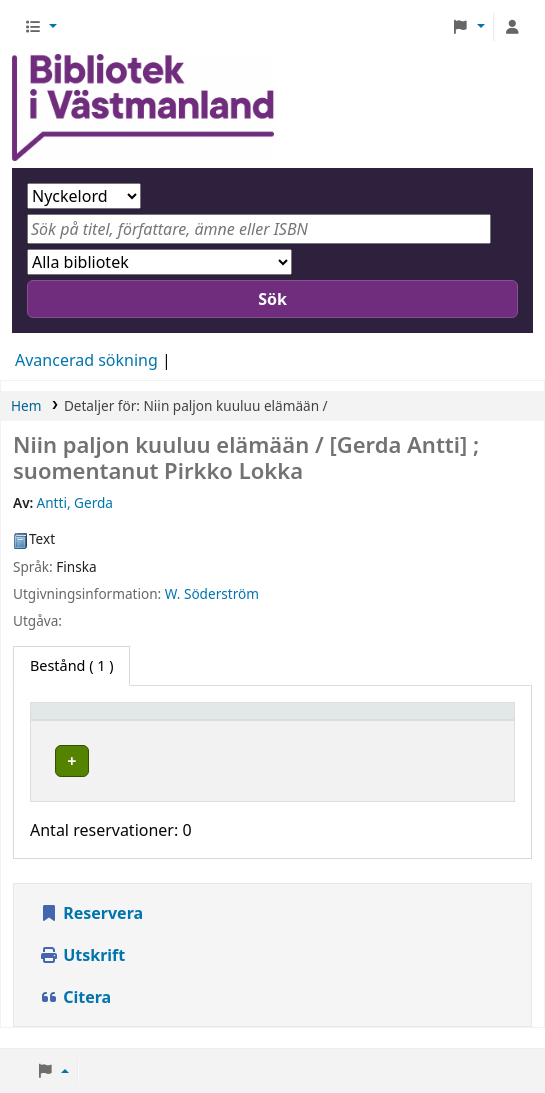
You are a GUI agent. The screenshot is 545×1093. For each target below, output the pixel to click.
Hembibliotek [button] (217, 720)
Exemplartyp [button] (84, 720)
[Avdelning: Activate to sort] (376, 720)
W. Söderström (212, 593)
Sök (272, 299)
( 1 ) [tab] (71, 665)
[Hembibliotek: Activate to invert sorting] (240, 720)
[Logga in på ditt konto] (512, 27)
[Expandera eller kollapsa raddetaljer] (473, 780)
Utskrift (82, 975)
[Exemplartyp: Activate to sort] (96, 720)
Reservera (91, 933)
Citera (75, 1017)
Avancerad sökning (86, 360)
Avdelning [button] (365, 720)
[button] (40, 27)
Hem (26, 405)
